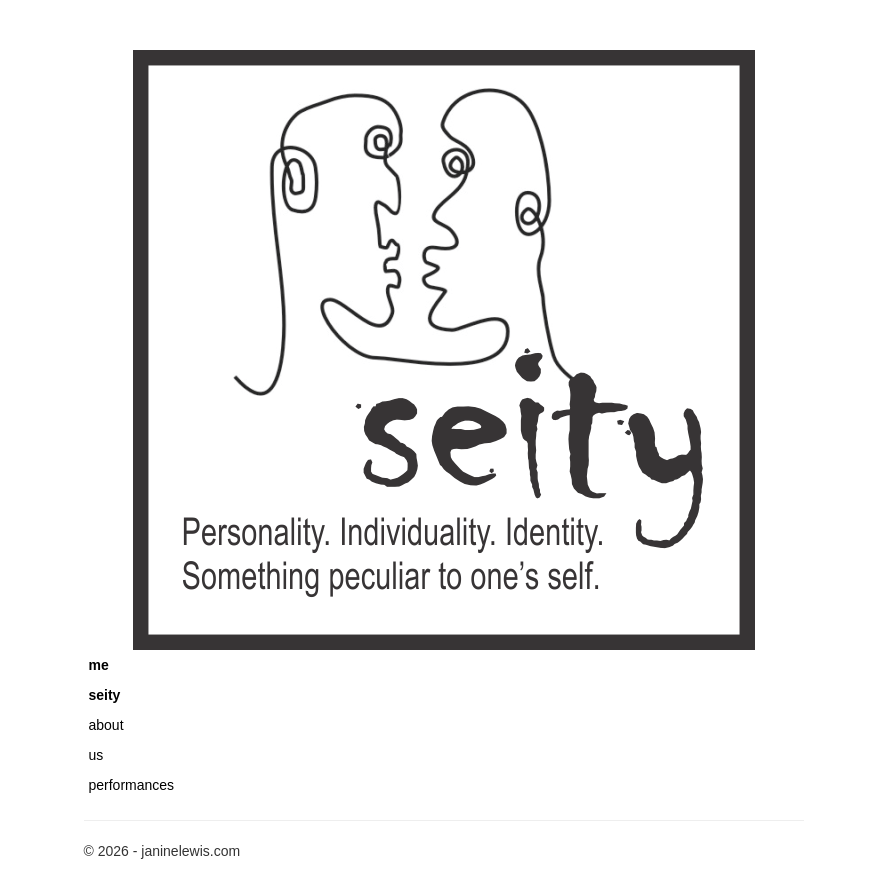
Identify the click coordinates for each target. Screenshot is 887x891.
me (99, 665)
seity (105, 695)
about (106, 725)
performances (132, 785)
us (96, 755)
